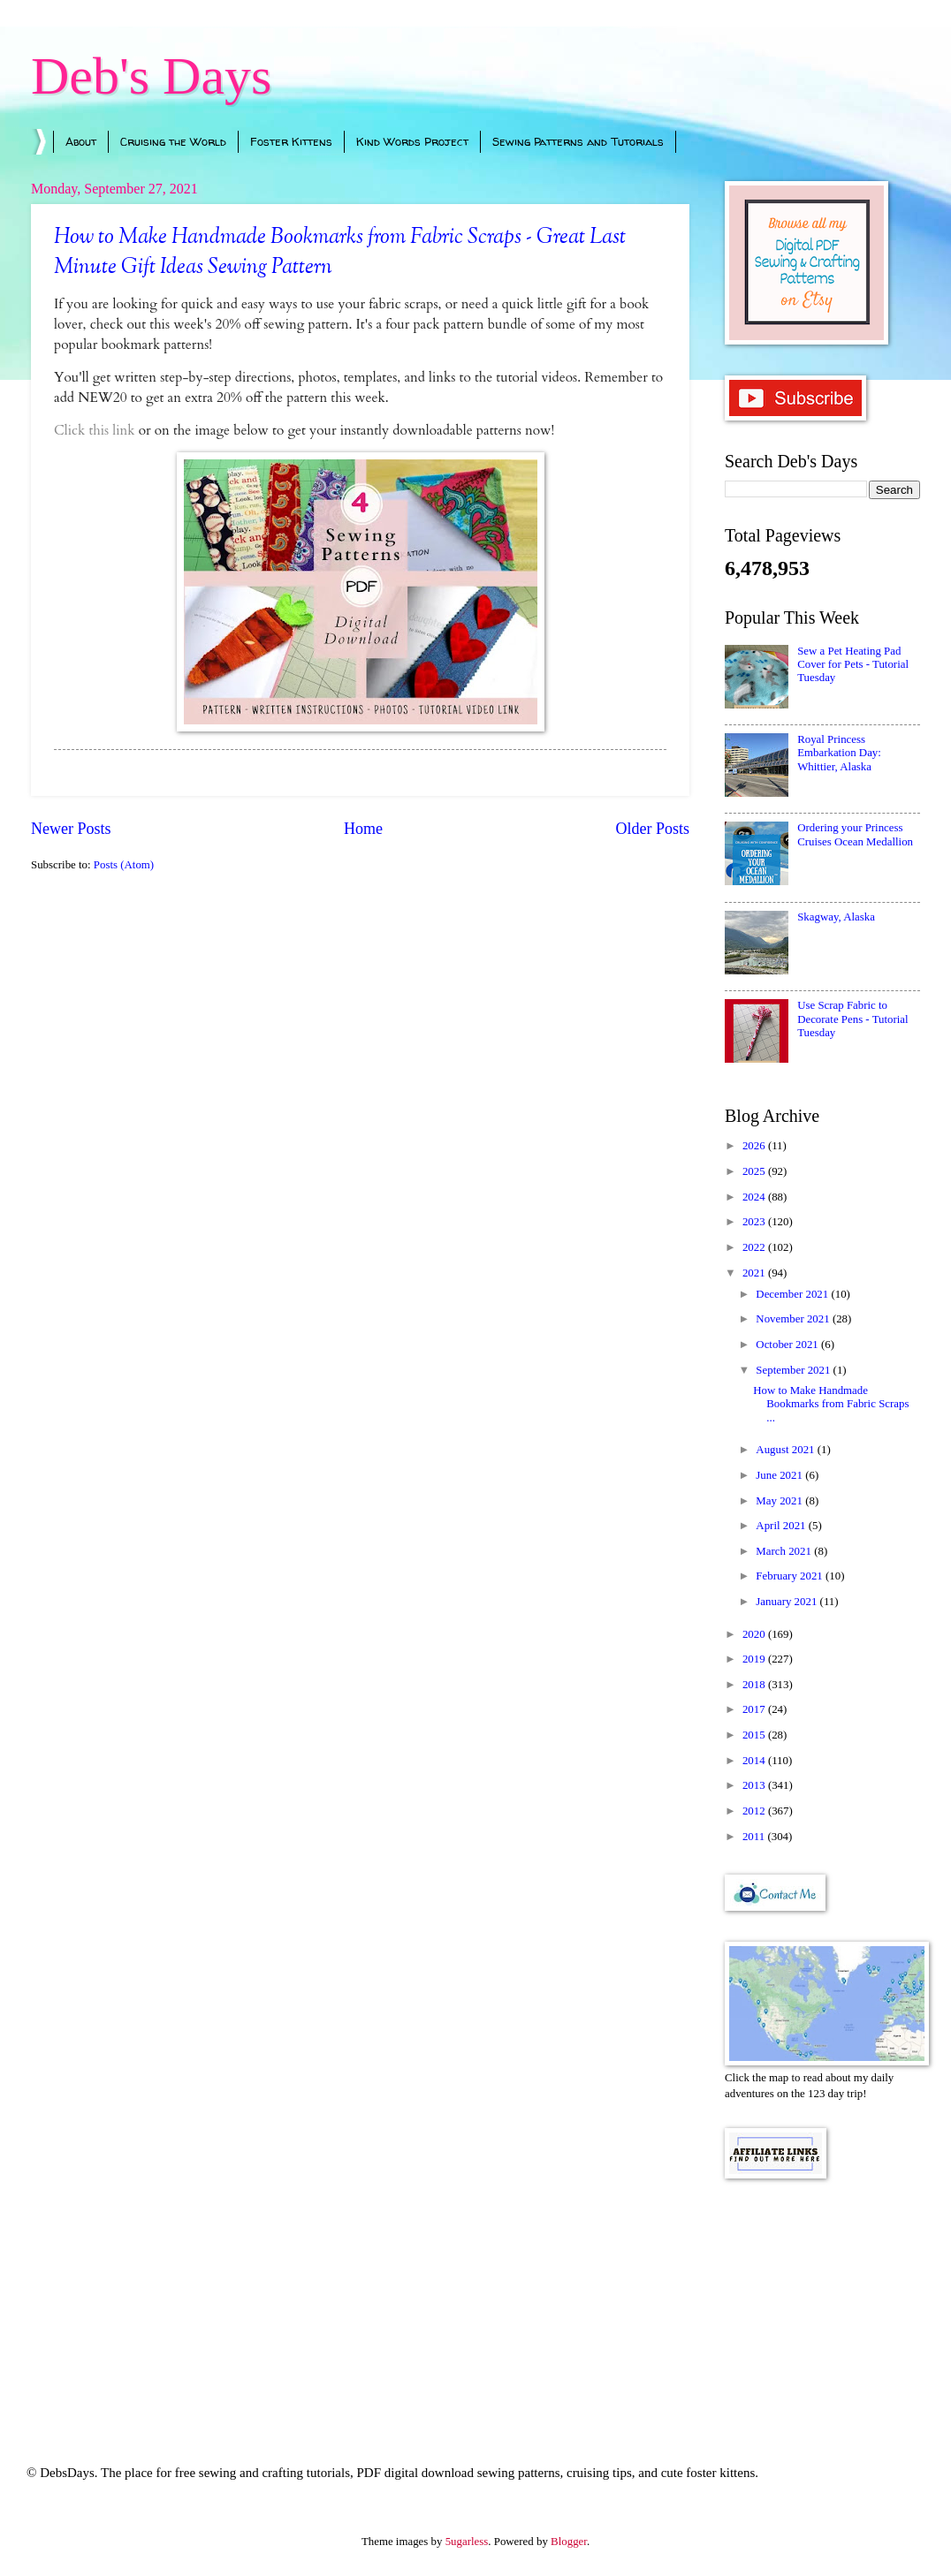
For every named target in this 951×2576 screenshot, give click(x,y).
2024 (755, 1197)
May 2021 (780, 1501)
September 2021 (794, 1370)
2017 (755, 1709)
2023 (755, 1222)
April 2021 (782, 1525)
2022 (755, 1247)
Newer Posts (71, 828)
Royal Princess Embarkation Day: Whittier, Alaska (839, 753)
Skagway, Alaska (836, 917)
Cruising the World (173, 141)
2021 (755, 1273)
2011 (755, 1836)
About (80, 141)
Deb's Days (151, 76)
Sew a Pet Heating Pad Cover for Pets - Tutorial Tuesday (853, 665)
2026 (755, 1146)
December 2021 (793, 1294)
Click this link (94, 430)
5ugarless (467, 2541)
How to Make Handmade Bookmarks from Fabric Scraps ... (831, 1404)
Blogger (569, 2541)
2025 (755, 1171)
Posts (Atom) (124, 865)
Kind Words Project (412, 141)
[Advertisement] (822, 2297)
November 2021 (794, 1319)
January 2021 (787, 1601)
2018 (755, 1684)
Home (363, 828)
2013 (755, 1785)
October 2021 (788, 1344)
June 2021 (780, 1475)
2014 (755, 1760)
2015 (755, 1735)
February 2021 (790, 1576)
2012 (755, 1811)
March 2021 (785, 1551)
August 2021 (786, 1449)
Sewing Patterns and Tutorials (578, 141)
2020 (755, 1634)
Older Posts (652, 828)
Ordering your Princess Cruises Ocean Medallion (855, 834)
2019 (755, 1659)
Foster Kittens (291, 141)
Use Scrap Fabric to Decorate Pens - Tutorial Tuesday (853, 1019)
